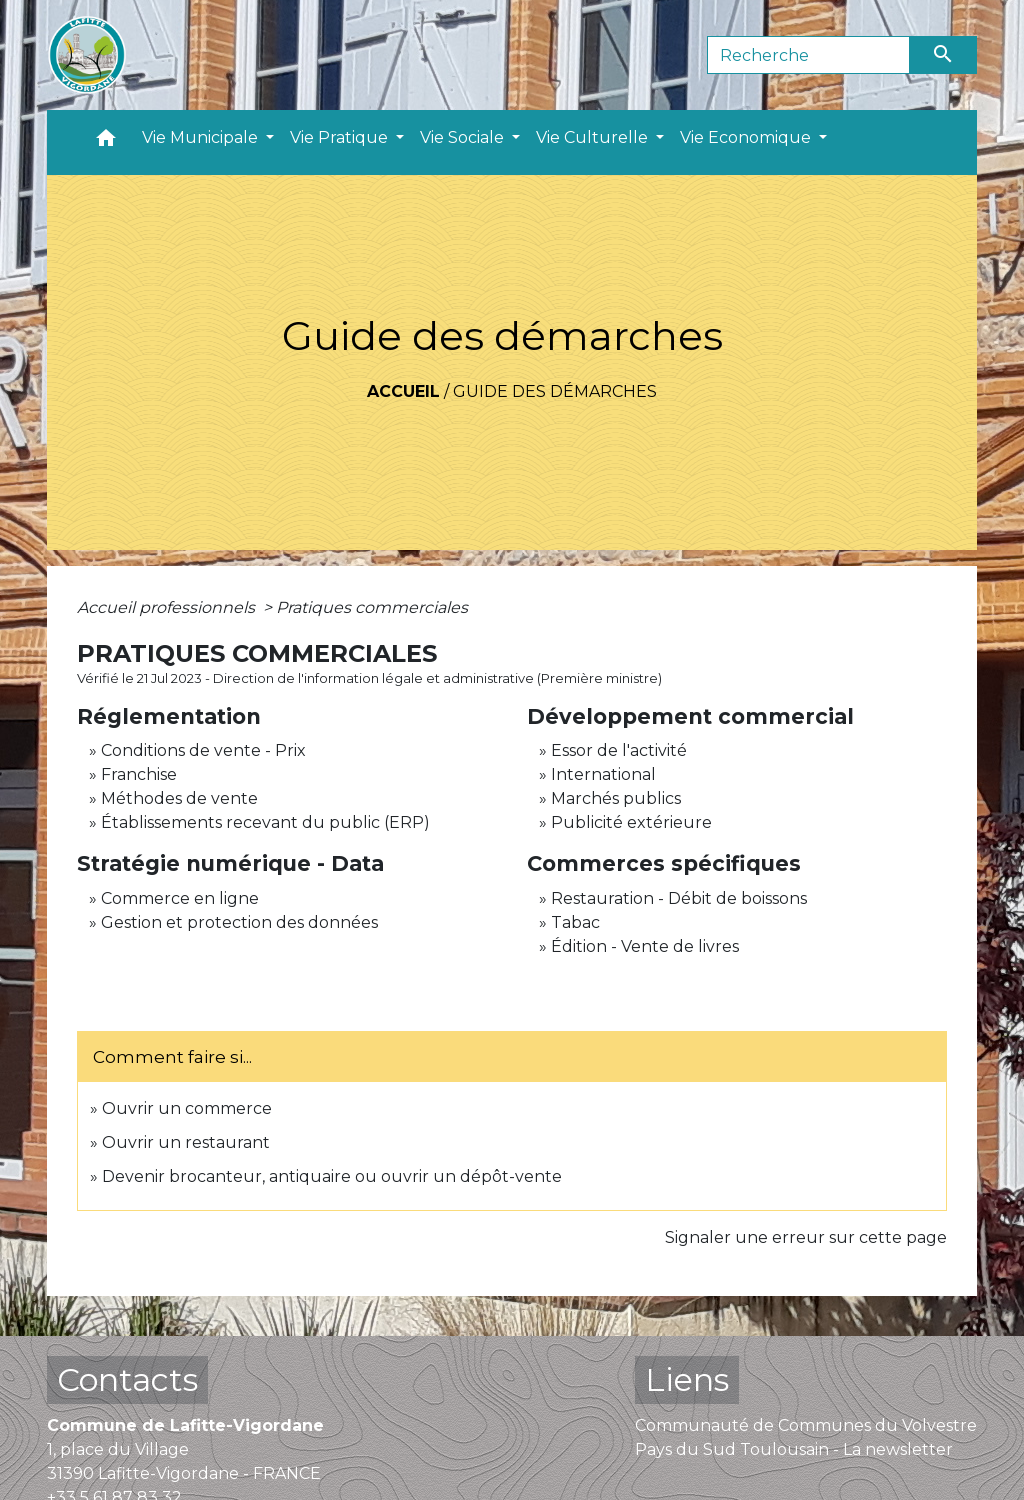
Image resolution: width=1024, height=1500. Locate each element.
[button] (106, 142)
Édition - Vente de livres (645, 946)
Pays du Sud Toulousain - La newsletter (794, 1449)
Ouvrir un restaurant (186, 1142)
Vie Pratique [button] (341, 137)
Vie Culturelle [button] (594, 137)
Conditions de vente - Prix (203, 750)
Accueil (403, 391)
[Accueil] (87, 55)
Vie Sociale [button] (464, 137)
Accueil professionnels (168, 607)
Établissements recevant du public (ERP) (265, 822)
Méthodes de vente (179, 798)
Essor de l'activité (619, 750)
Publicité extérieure (631, 822)
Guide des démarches (555, 391)
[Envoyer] (944, 55)
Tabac (575, 922)
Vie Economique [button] (747, 137)
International (603, 774)
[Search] (808, 55)
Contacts (127, 1379)
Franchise (139, 774)
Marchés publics (616, 798)
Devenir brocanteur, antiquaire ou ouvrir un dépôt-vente (332, 1176)
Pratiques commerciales (372, 607)
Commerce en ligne (180, 898)
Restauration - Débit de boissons (679, 898)
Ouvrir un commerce (187, 1108)
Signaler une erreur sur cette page (806, 1237)
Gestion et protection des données (239, 922)
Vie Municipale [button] (202, 137)
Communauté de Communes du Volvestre (806, 1425)
